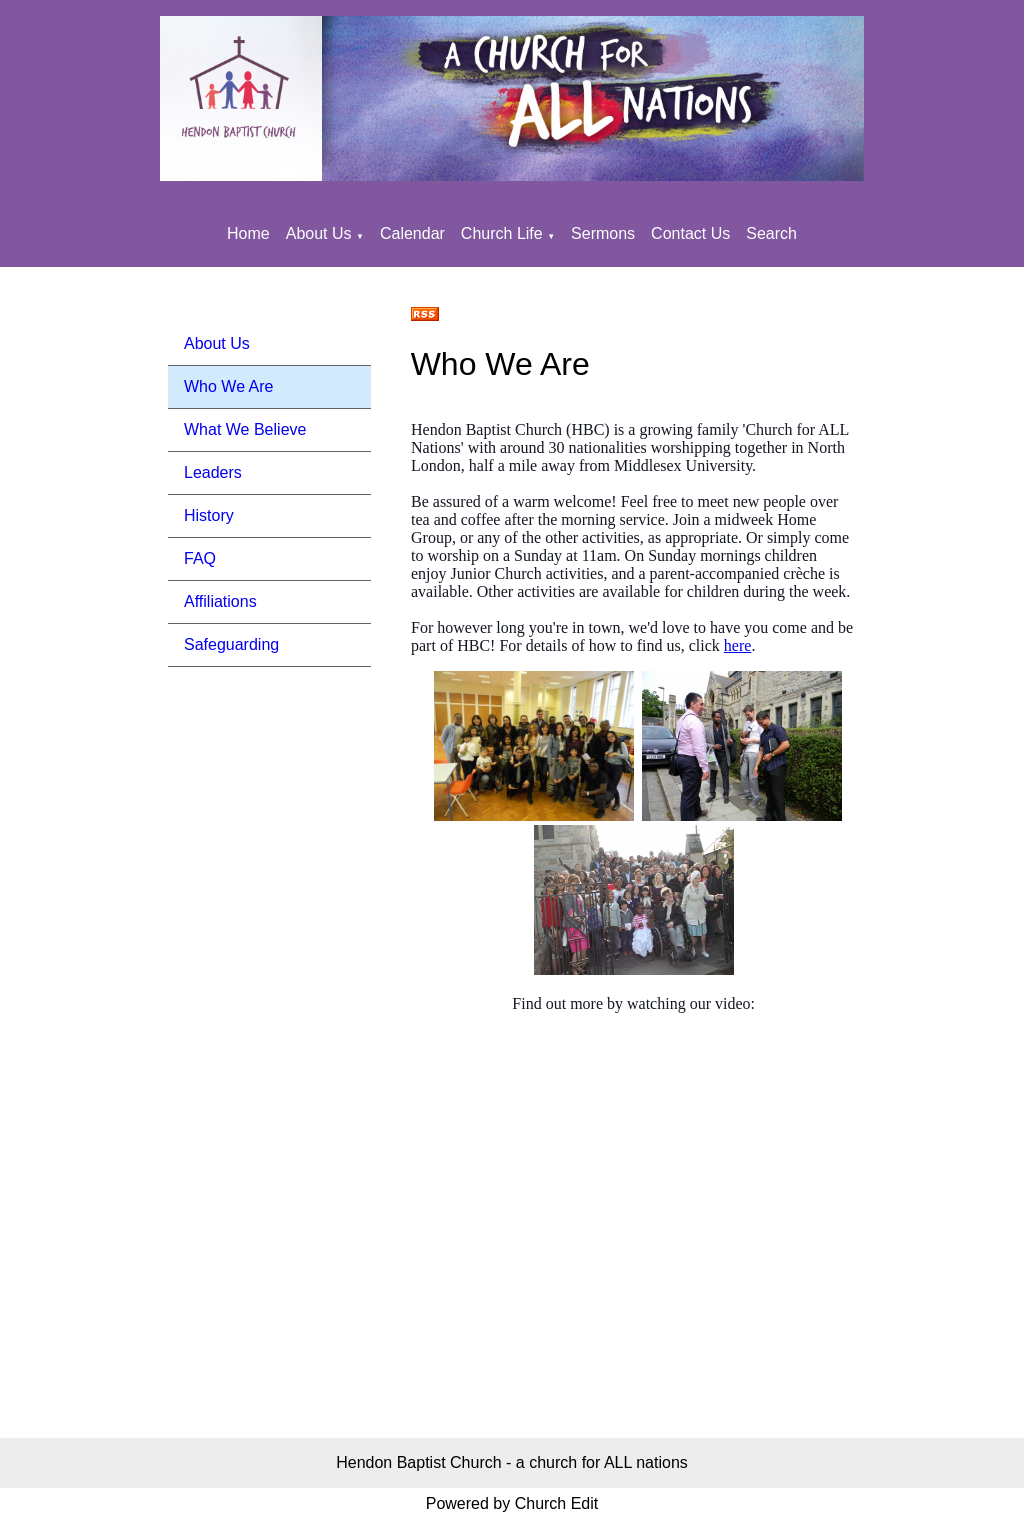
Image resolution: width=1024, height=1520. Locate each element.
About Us (319, 233)
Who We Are (229, 386)
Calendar (412, 233)
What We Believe (245, 429)
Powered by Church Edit (512, 1503)
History (209, 515)
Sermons (603, 233)
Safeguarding (231, 644)
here (738, 645)
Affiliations (220, 601)
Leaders (213, 472)
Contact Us (690, 233)
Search (771, 233)
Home (248, 233)
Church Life (502, 233)
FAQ (200, 558)
